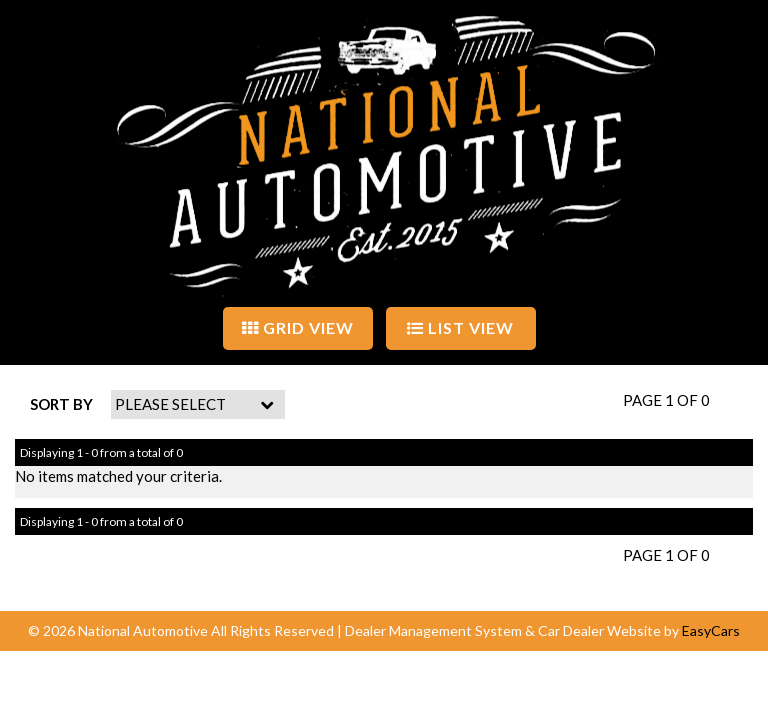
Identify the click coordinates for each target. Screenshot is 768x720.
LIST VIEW (460, 327)
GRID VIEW (298, 327)
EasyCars (711, 630)
